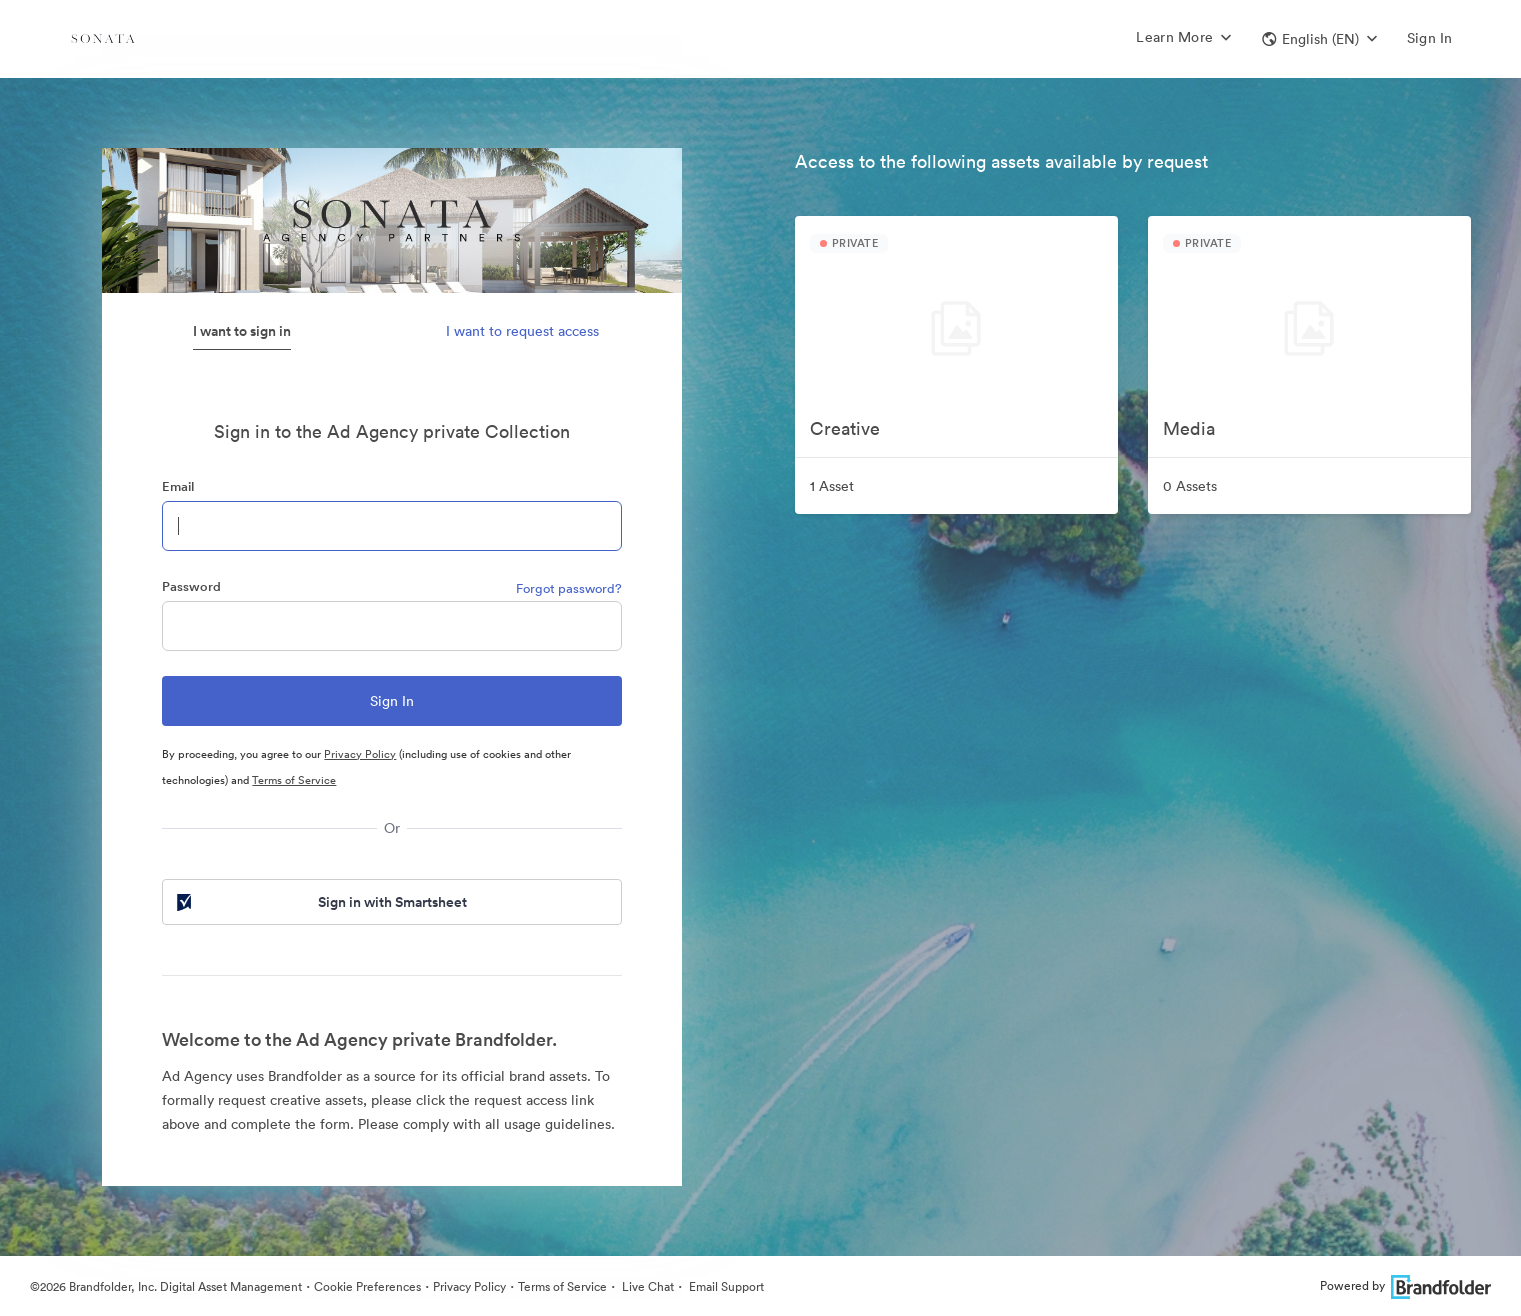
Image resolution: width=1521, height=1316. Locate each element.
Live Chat (646, 1286)
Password (191, 586)
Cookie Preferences (367, 1286)
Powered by (1405, 1285)
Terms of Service (294, 780)
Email (178, 486)
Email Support (725, 1286)
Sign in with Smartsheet (320, 902)
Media (1189, 428)
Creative (845, 428)
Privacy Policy (360, 754)
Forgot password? (569, 588)
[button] (1319, 39)
